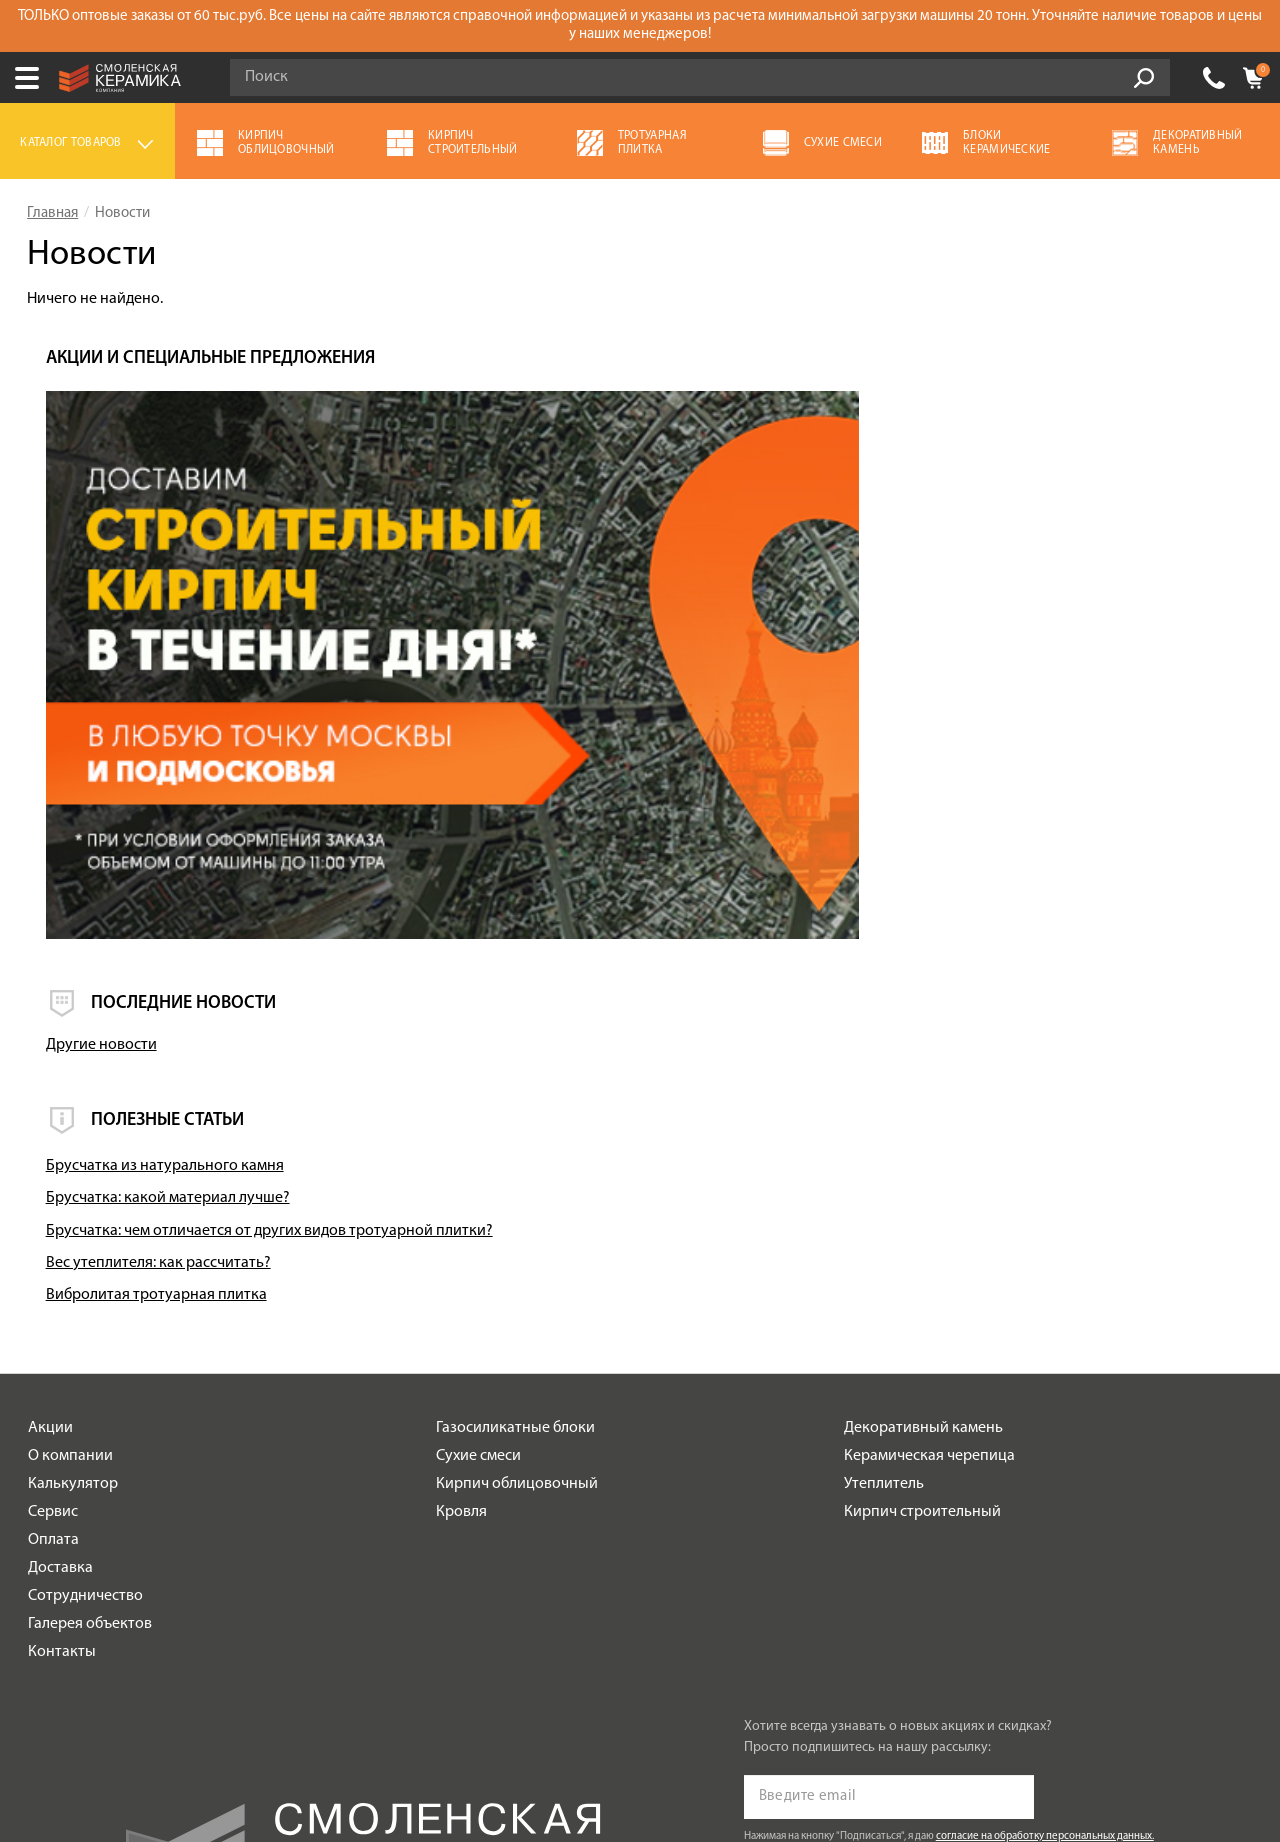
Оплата (53, 1223)
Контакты (62, 1335)
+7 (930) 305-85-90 (1214, 78)
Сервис (53, 1195)
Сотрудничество (85, 1279)
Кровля (461, 1195)
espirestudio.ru (990, 1737)
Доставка (60, 1251)
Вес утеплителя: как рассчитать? (960, 946)
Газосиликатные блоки (515, 1111)
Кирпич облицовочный (517, 1167)
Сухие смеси (478, 1139)
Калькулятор (73, 1167)
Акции (50, 1111)
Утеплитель (884, 1167)
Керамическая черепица (929, 1139)
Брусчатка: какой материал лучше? (970, 862)
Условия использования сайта (372, 1679)
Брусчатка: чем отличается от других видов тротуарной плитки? (1041, 904)
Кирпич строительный (922, 1195)
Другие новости (903, 709)
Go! (1144, 78)
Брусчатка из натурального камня (967, 830)
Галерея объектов (90, 1307)
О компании (70, 1139)
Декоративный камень (923, 1111)
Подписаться (806, 1573)
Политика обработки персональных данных (372, 1705)
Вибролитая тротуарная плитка (958, 978)
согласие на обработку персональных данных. (1045, 1519)
